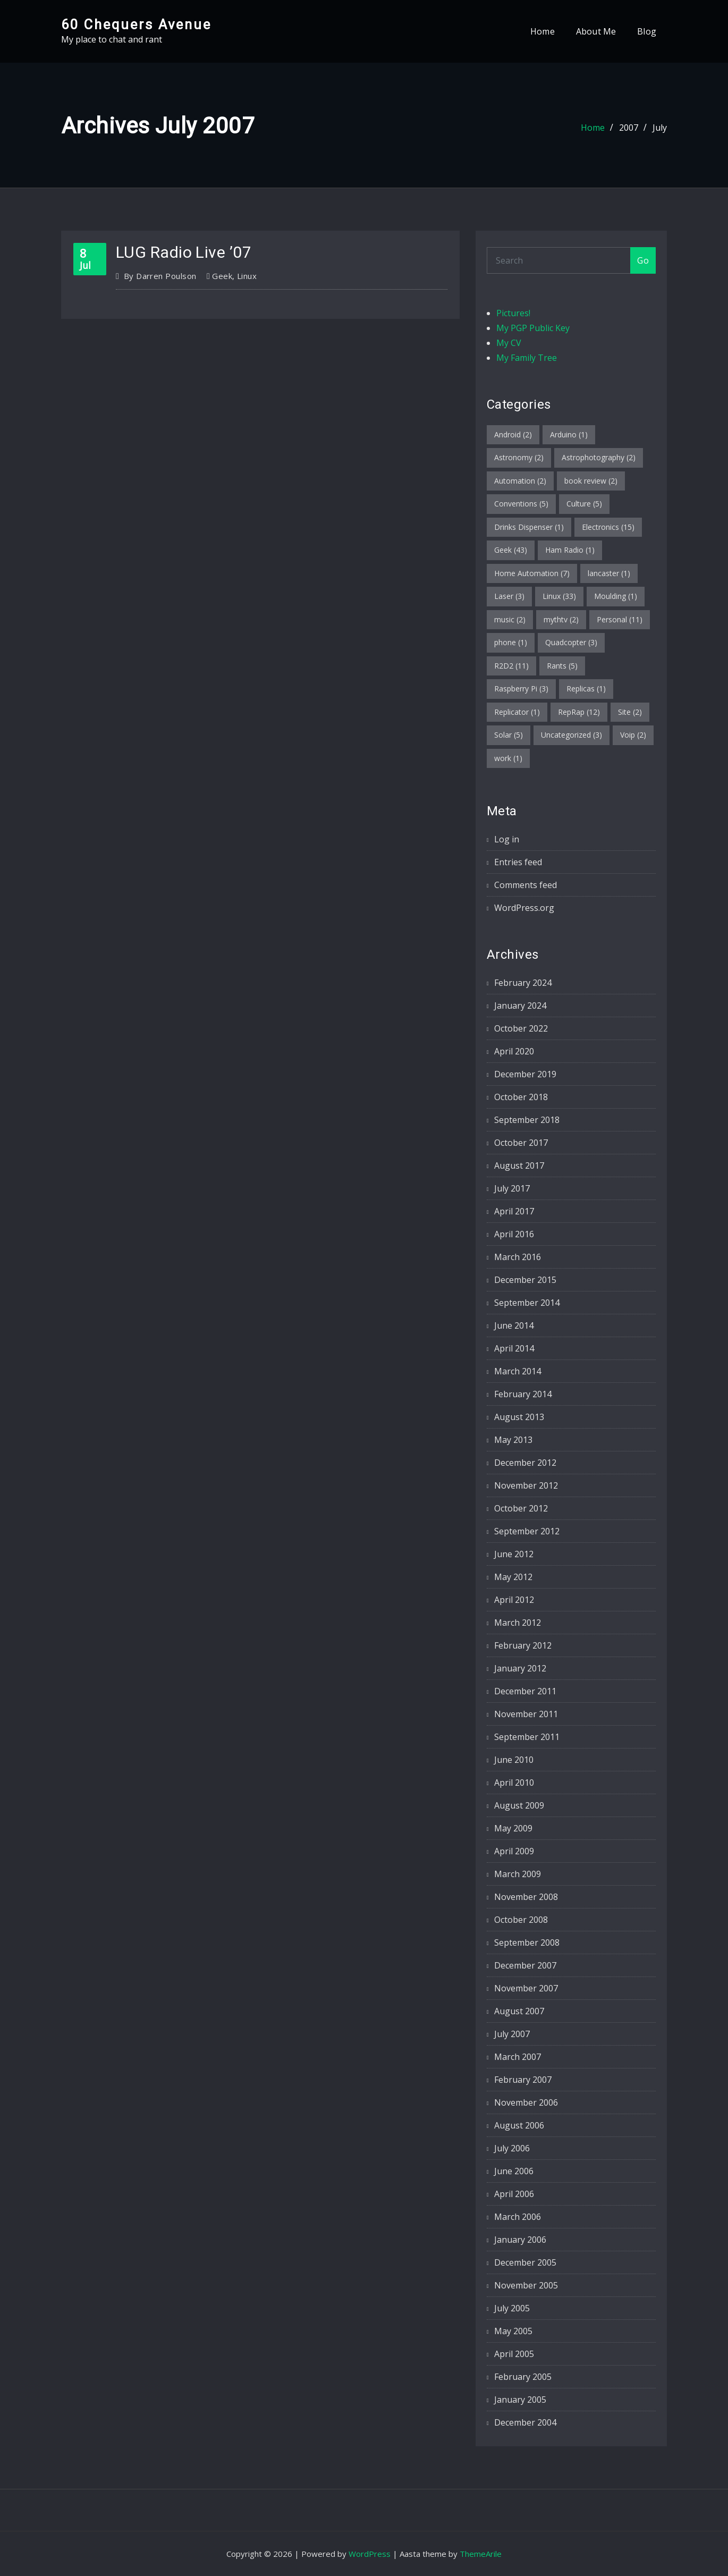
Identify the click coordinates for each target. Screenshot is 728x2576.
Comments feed (525, 885)
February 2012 (523, 1645)
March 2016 (517, 1257)
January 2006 (520, 2239)
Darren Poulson (160, 276)
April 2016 (514, 1234)
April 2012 (514, 1600)
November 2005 (526, 2285)
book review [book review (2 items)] (590, 481)
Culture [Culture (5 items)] (584, 504)
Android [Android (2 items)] (513, 434)
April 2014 (514, 1348)
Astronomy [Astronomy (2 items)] (519, 457)
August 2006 (519, 2125)
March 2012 (517, 1622)
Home (542, 31)
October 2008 (521, 1919)
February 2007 (523, 2079)
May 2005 (513, 2331)
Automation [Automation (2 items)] (520, 481)
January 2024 (520, 1005)
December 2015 (525, 1280)
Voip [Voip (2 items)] (633, 735)
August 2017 (519, 1165)
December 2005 (525, 2262)
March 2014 (517, 1371)
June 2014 (514, 1325)
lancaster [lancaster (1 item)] (609, 573)
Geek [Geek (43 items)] (510, 550)
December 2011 (525, 1691)
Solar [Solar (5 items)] (508, 735)
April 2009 (514, 1851)
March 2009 (517, 1874)
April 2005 (514, 2354)
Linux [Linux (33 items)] (559, 596)
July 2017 (512, 1188)
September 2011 (527, 1737)
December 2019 (525, 1074)
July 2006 (512, 2148)
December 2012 (525, 1462)
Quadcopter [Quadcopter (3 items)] (571, 642)
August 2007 (519, 2011)
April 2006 (514, 2194)
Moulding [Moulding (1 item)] (615, 596)
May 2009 (513, 1828)
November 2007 (526, 1988)
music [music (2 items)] (510, 619)
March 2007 (517, 2057)
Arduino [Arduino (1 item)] (569, 434)
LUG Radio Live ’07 (183, 252)
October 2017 (521, 1142)
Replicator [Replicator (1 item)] (517, 712)
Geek (222, 276)
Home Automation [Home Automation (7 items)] (532, 573)
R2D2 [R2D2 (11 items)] (511, 666)
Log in (506, 839)
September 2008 (527, 1942)
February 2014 (523, 1394)
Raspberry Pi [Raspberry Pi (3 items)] (521, 688)
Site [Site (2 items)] (630, 712)
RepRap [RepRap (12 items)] (579, 712)
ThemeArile (481, 2553)
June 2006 (514, 2171)
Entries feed (518, 862)
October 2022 (521, 1028)
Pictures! (513, 313)
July (660, 127)
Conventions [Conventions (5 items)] (521, 504)
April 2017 (514, 1211)
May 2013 (513, 1440)
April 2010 (514, 1782)
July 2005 (512, 2308)
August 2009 (519, 1805)
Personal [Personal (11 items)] (619, 619)
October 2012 (521, 1508)
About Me (596, 31)
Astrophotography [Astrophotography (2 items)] (599, 457)
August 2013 (519, 1417)
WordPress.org (524, 908)
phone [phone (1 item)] (510, 642)
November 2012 (526, 1485)
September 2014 (527, 1302)
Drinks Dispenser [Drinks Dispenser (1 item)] (529, 527)
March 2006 (517, 2217)
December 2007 (525, 1965)
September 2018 (527, 1120)
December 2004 (525, 2422)
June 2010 (514, 1760)
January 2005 (520, 2399)
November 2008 (526, 1897)
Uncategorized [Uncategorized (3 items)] (571, 735)
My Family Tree (526, 358)
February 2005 (523, 2377)
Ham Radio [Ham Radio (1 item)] (570, 550)
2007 (628, 127)
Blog (646, 31)
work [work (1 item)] (508, 758)
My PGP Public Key (533, 328)
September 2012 (527, 1531)
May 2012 (513, 1577)
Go (643, 260)
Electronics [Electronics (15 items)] (608, 527)
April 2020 (514, 1051)
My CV (508, 343)
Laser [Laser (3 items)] (509, 596)
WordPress (370, 2553)
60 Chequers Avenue (136, 24)
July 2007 (512, 2034)
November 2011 (526, 1714)
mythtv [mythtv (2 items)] (561, 619)
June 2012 (514, 1554)
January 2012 (520, 1668)
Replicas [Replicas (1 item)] (586, 688)
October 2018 (521, 1097)
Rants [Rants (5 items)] (562, 666)
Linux (247, 276)
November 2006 (526, 2102)
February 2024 (523, 983)
